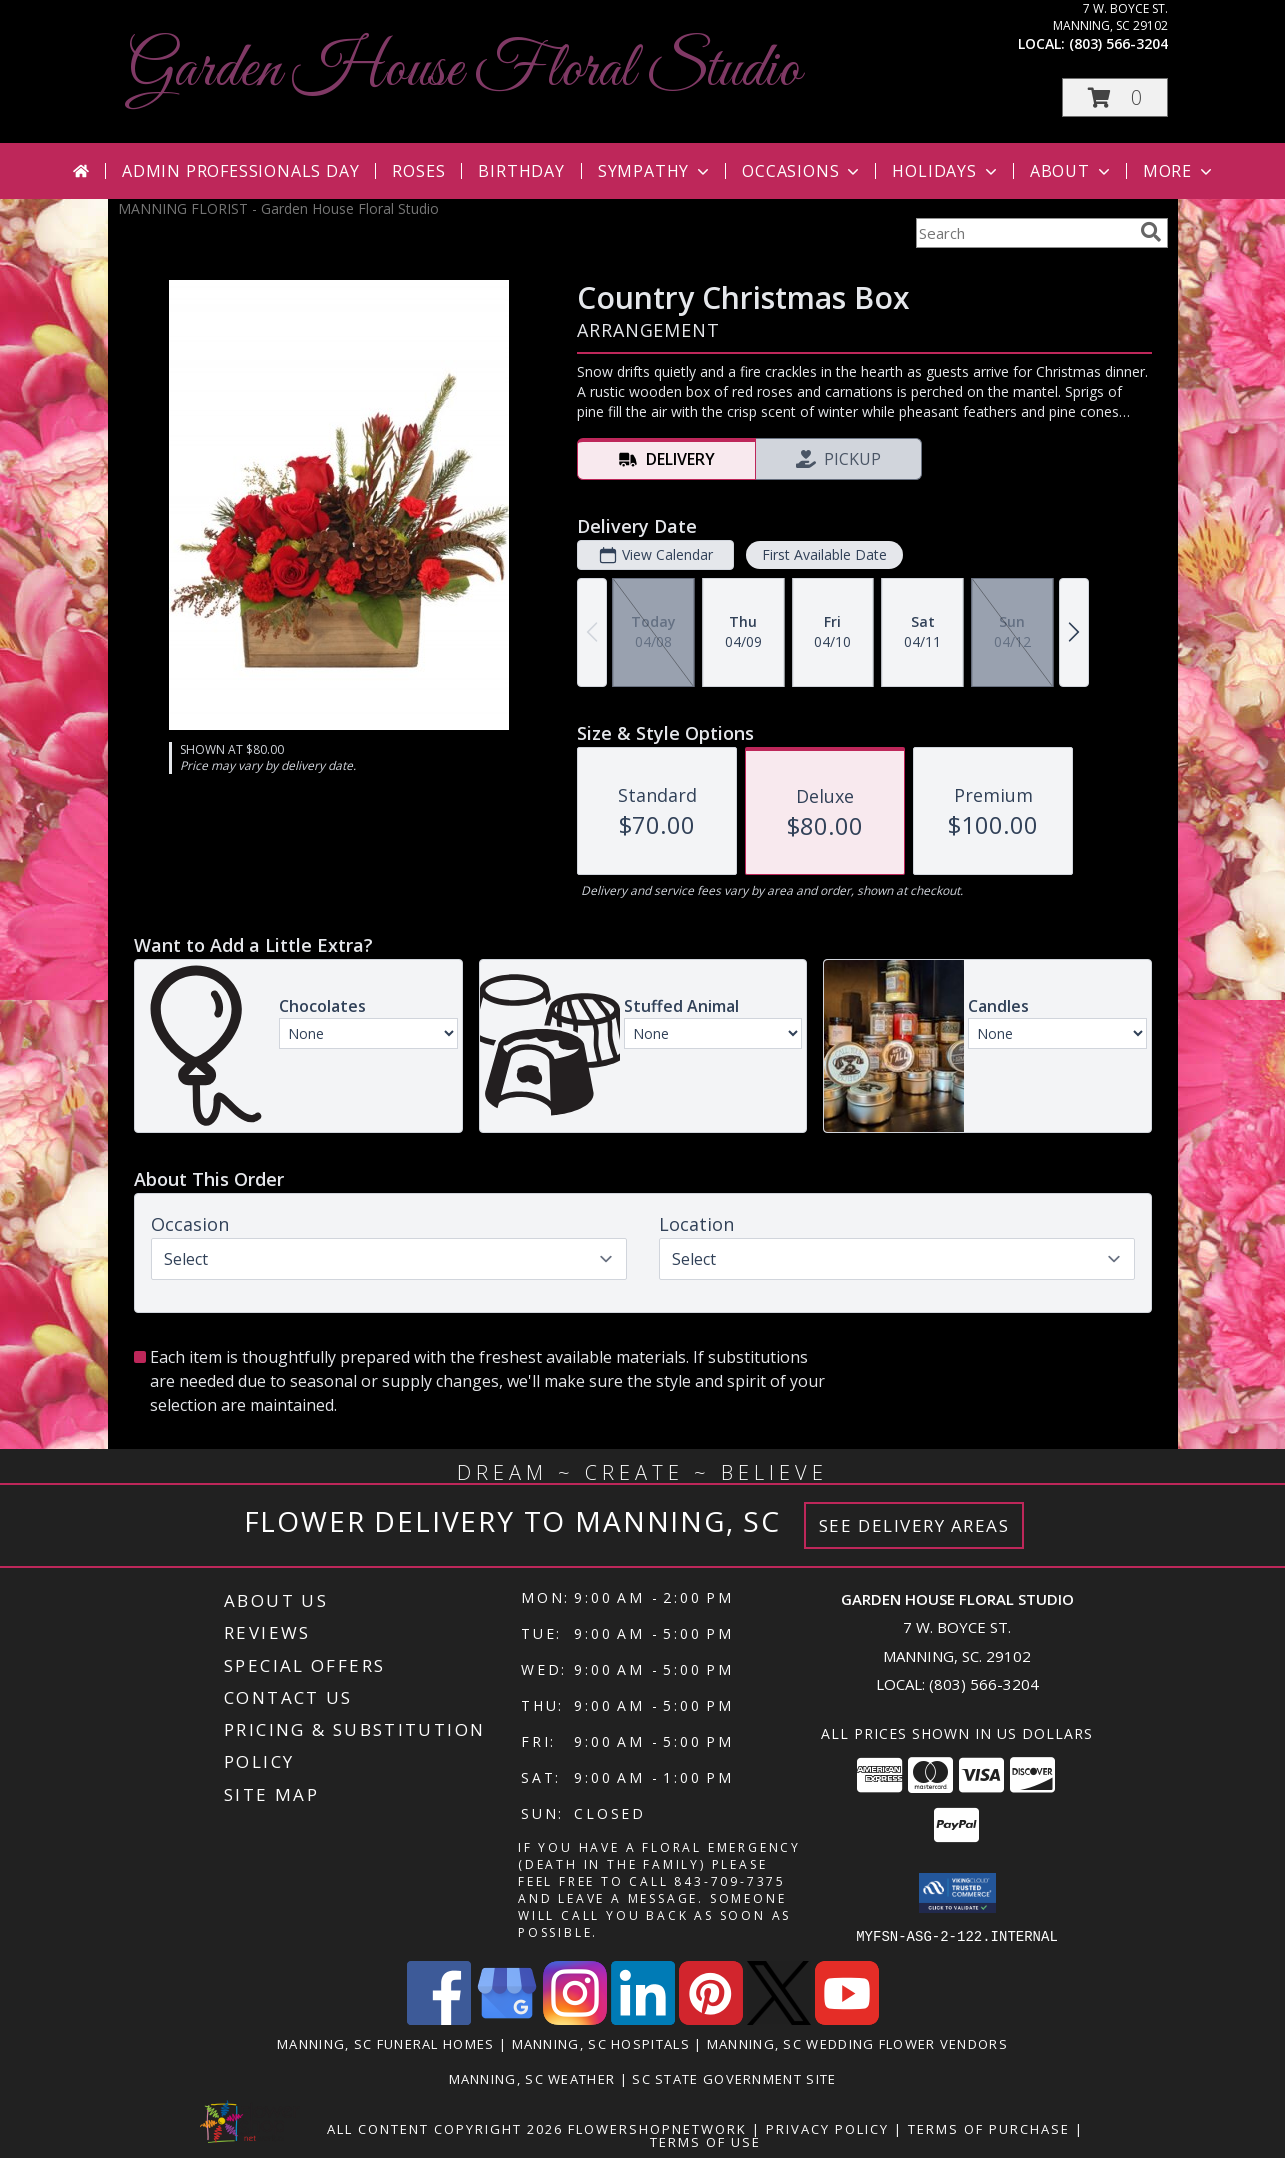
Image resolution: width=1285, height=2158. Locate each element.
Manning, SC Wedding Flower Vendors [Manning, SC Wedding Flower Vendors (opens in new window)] (857, 2043)
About (1072, 171)
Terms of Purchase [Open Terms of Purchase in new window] (989, 2128)
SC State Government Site (734, 2078)
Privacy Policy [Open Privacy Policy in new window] (827, 2128)
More (1179, 171)
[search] (1151, 232)
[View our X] (779, 2018)
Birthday (521, 171)
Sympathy (655, 171)
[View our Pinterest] (711, 2018)
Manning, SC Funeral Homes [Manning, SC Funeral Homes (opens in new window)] (386, 2043)
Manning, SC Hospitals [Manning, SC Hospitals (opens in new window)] (601, 2043)
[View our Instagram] (575, 2018)
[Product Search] (1024, 233)
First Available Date (823, 554)
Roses (418, 171)
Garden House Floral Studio (464, 70)
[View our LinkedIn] (643, 2018)
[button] (1115, 97)
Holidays (946, 171)
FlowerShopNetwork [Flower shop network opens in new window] (657, 2128)
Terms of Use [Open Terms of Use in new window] (705, 2141)
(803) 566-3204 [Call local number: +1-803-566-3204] (1118, 43)
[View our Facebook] (439, 2018)
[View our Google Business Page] (507, 2018)
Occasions (802, 171)
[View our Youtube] (847, 2018)
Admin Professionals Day (240, 171)
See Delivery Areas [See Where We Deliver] (914, 1525)
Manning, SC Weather (532, 2078)
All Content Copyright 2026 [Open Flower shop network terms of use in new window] (445, 2128)
